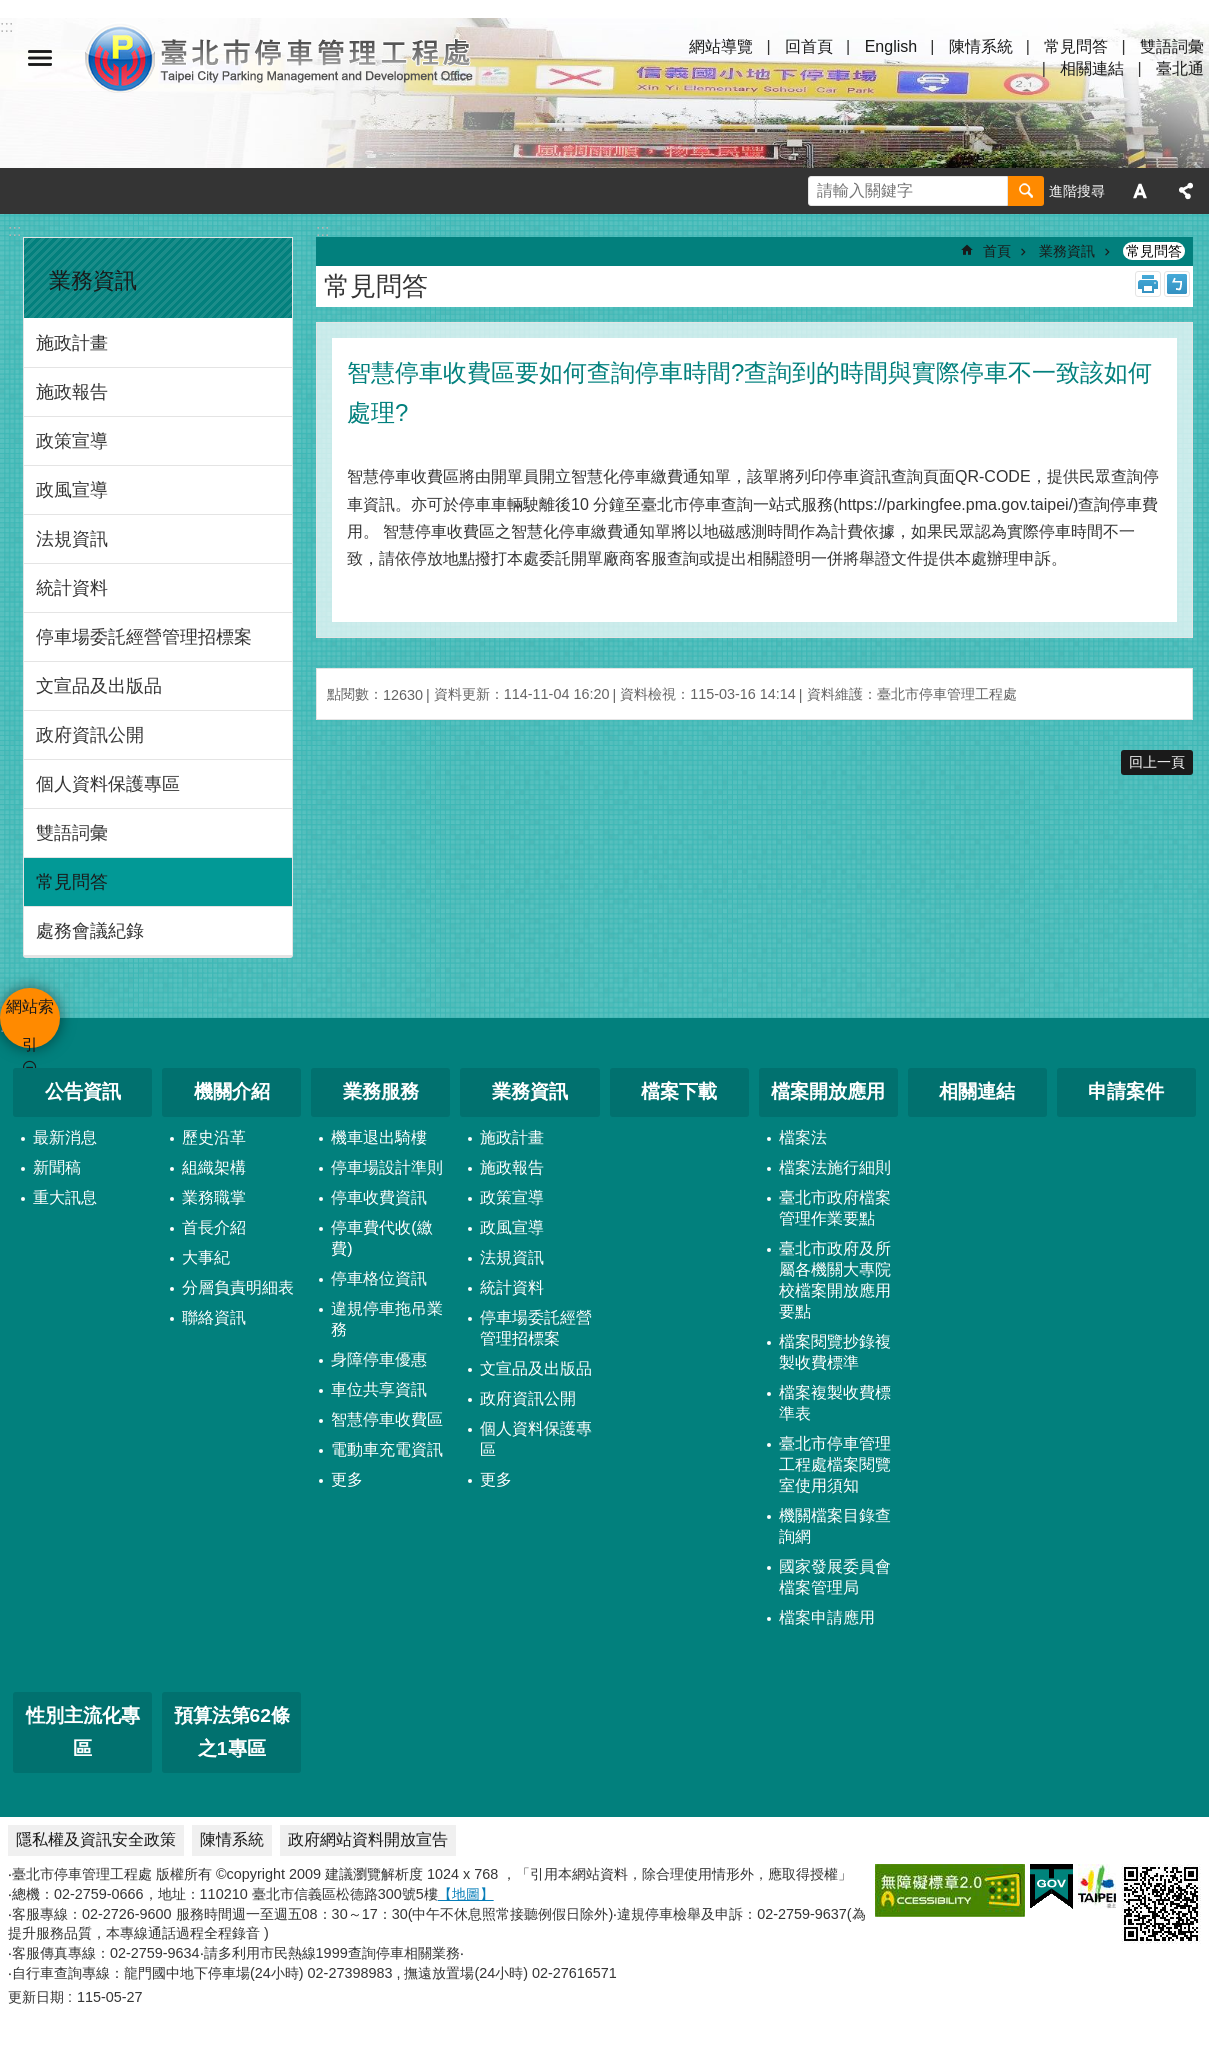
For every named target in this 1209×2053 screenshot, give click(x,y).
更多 (347, 1479)
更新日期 (36, 1997)
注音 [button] (1177, 284)
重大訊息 (65, 1197)
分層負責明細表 (238, 1287)
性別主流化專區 (83, 1732)
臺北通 (1180, 68)
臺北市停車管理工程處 (280, 58)
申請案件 (1126, 1091)
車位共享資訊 (379, 1389)
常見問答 (1076, 46)
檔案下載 (679, 1091)
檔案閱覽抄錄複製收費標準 (835, 1352)
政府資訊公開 (90, 735)
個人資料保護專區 (108, 784)
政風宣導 (72, 490)
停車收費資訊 (379, 1197)
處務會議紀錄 (90, 931)
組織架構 (214, 1167)
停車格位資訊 (379, 1278)
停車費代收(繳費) (381, 1238)
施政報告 (72, 392)
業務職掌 (214, 1197)
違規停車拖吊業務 (387, 1319)
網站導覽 (721, 46)
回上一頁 (1157, 762)
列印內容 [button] (1148, 284)
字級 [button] (1140, 191)
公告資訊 (83, 1091)
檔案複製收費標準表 (835, 1403)
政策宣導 (72, 441)
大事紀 (206, 1257)
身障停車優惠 (379, 1359)
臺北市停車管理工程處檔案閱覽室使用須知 (835, 1464)
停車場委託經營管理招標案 (144, 637)
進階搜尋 (1077, 191)
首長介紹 (214, 1227)
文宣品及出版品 (99, 686)
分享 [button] (1186, 191)
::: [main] (322, 230)
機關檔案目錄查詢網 (835, 1526)
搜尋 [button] (1026, 191)
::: (14, 230)
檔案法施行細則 (835, 1167)
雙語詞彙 (1172, 46)
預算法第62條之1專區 (232, 1732)
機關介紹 (232, 1091)
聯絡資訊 (214, 1317)
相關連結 (1092, 68)
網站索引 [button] (40, 58)
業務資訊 (93, 280)
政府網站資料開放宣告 (368, 1839)
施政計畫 (72, 343)
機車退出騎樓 (379, 1137)
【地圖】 (466, 1894)
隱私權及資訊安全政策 (96, 1839)
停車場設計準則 (387, 1167)
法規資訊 (72, 539)
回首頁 (809, 46)
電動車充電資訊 (387, 1449)
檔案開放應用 (828, 1091)
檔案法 (803, 1137)
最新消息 (65, 1137)
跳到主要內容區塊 (10, 10)
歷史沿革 (214, 1137)
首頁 (997, 251)
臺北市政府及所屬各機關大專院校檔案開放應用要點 (835, 1280)
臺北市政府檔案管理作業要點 (835, 1208)
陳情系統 (981, 46)
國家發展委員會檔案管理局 (835, 1577)
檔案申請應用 (827, 1617)
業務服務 (381, 1091)
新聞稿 (57, 1167)
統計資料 (72, 588)
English (891, 46)
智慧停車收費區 (387, 1419)
